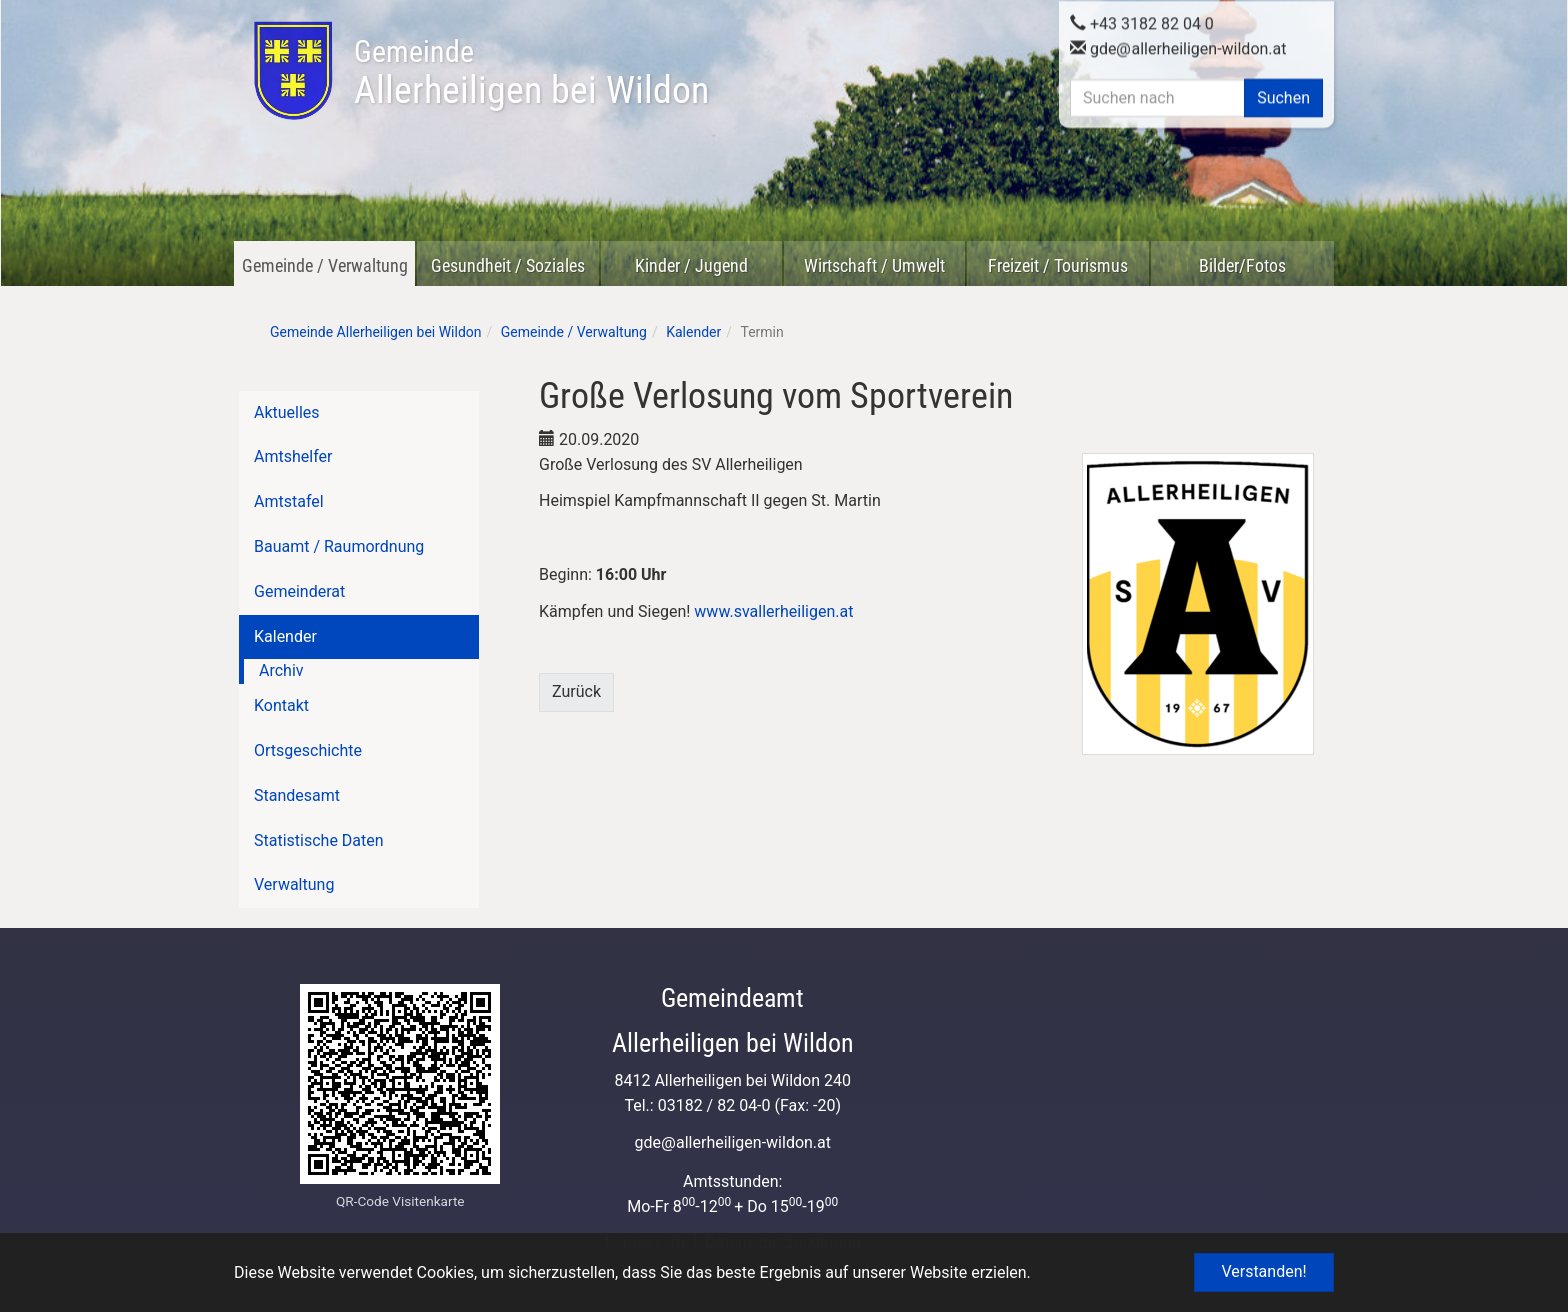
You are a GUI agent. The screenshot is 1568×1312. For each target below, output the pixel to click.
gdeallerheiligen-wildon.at (1178, 45)
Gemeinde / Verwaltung (325, 265)
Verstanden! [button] (1263, 1271)
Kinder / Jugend (691, 265)
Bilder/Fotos (1242, 265)
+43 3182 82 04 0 (1142, 20)
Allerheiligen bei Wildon (531, 73)
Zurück (576, 691)
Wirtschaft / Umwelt (874, 265)
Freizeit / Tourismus (1058, 265)
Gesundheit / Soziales (508, 265)
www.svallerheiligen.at (773, 611)
